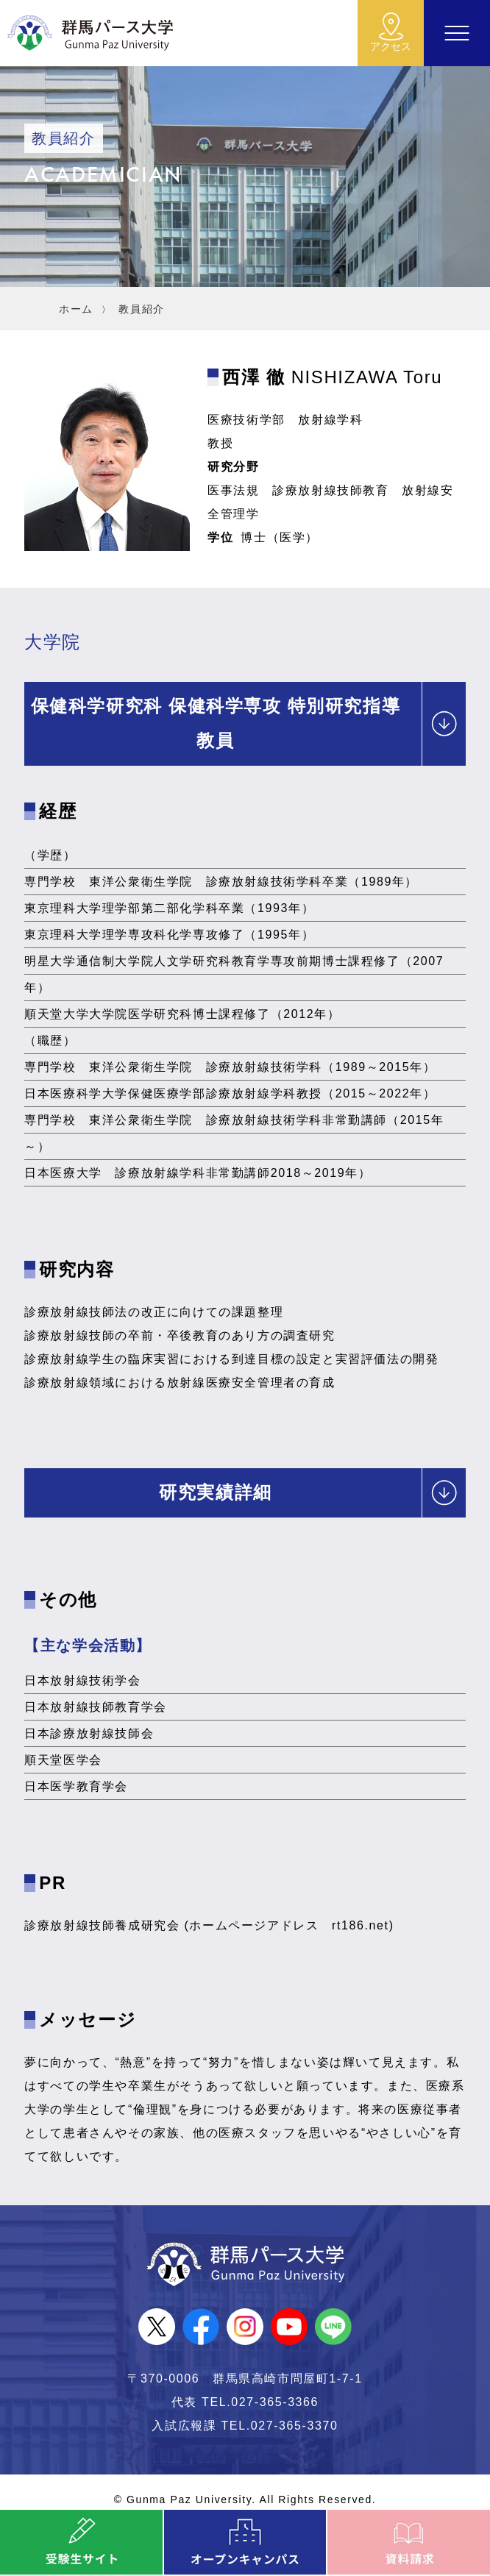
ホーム (76, 309)
